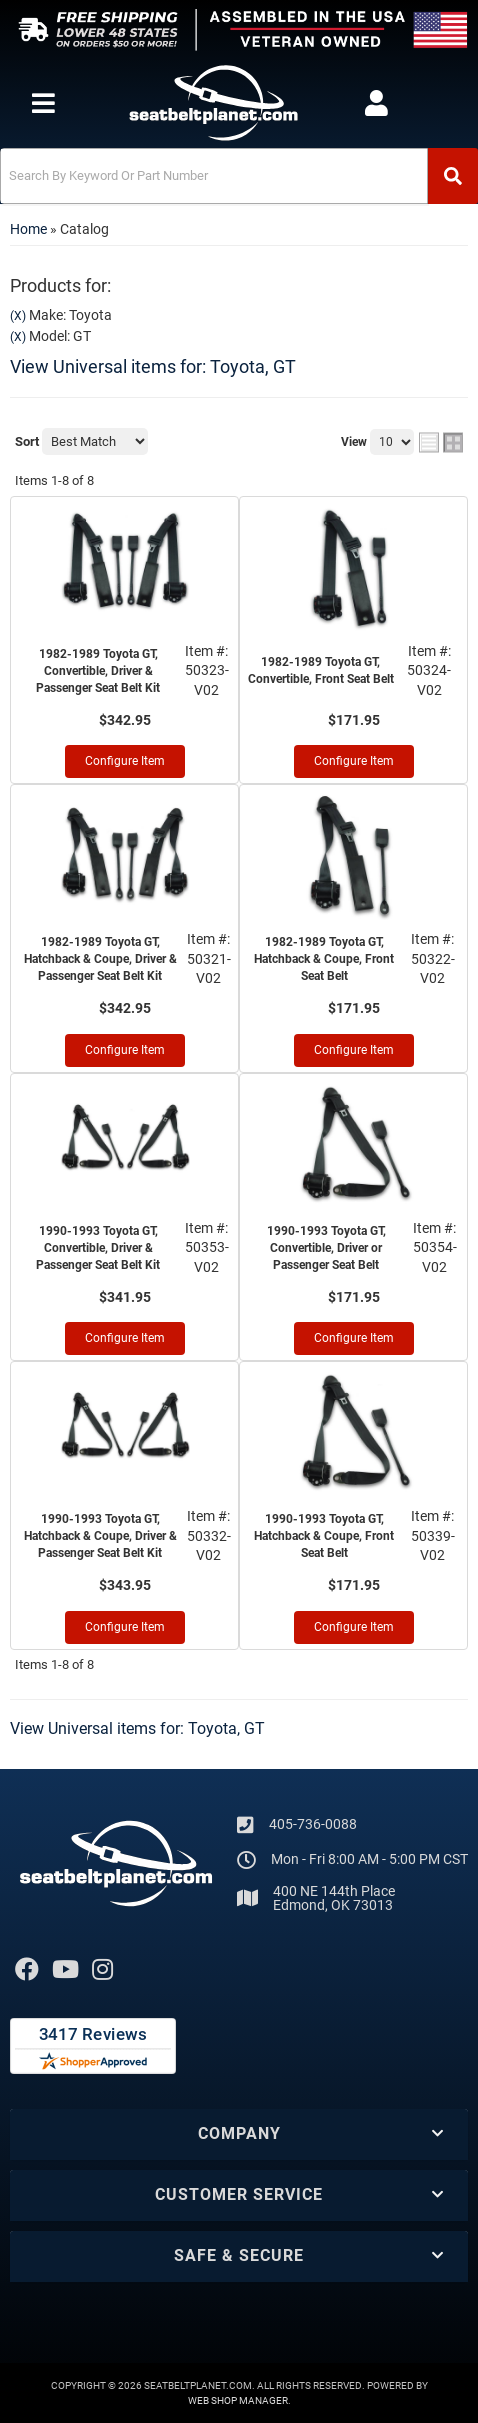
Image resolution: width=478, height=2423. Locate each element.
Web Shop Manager (238, 2400)
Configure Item (125, 761)
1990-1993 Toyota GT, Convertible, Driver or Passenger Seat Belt (326, 1248)
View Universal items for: (153, 366)
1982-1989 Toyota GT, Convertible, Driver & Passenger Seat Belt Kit (98, 671)
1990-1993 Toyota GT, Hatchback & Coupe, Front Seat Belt (324, 1536)
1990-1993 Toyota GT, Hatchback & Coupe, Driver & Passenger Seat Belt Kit (100, 1536)
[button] (239, 176)
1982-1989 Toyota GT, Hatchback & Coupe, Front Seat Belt (324, 959)
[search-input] (214, 176)
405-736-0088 (313, 1824)
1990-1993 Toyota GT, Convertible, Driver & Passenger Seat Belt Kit (98, 1248)
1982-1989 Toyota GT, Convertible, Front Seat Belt (321, 670)
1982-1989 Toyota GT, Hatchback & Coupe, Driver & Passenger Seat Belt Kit (100, 959)
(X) (18, 316)
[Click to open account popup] (376, 103)
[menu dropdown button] (43, 103)
